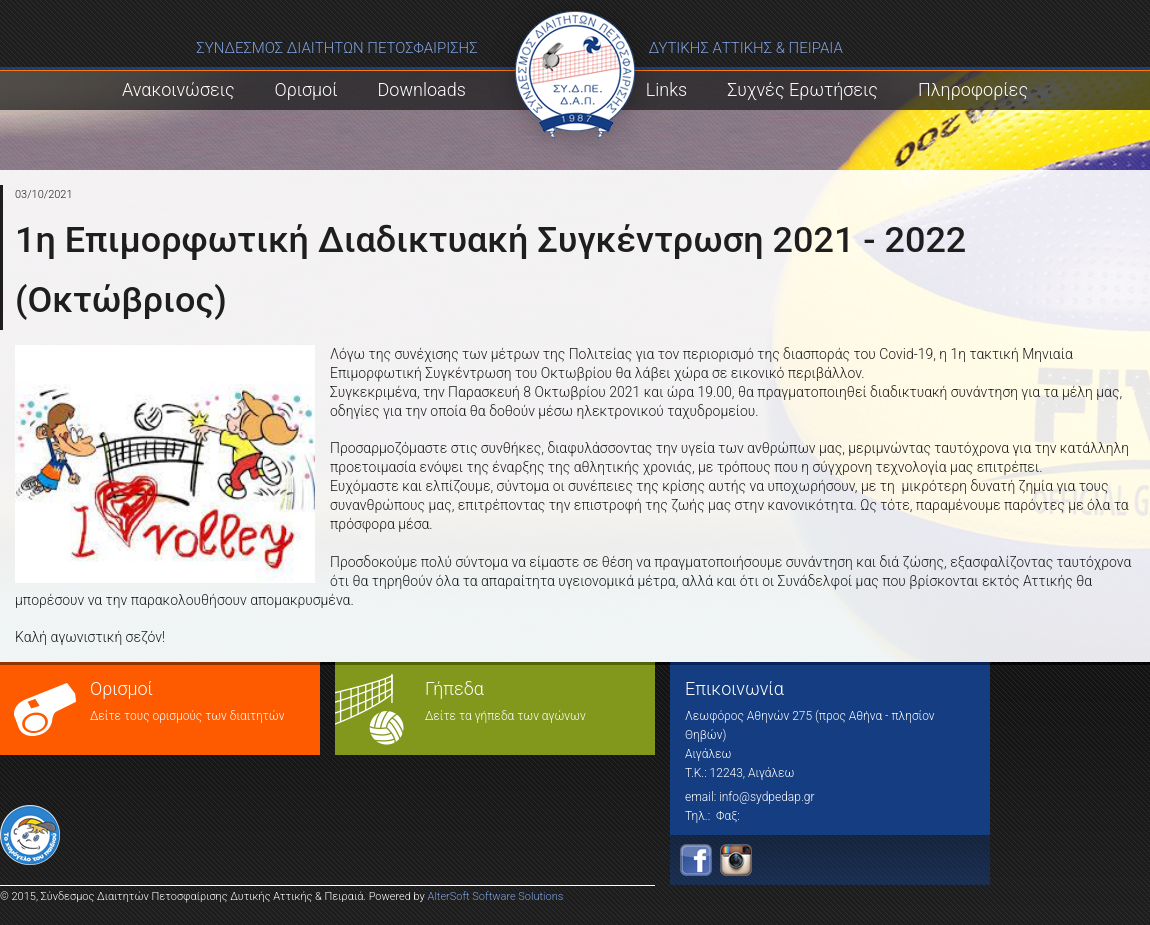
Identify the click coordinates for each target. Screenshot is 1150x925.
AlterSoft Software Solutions (496, 896)
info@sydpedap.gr (766, 797)
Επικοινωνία (734, 688)
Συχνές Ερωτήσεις (802, 89)
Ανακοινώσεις (178, 89)
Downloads (422, 89)
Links (666, 89)
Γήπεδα (454, 688)
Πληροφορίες (973, 89)
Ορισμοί (306, 89)
